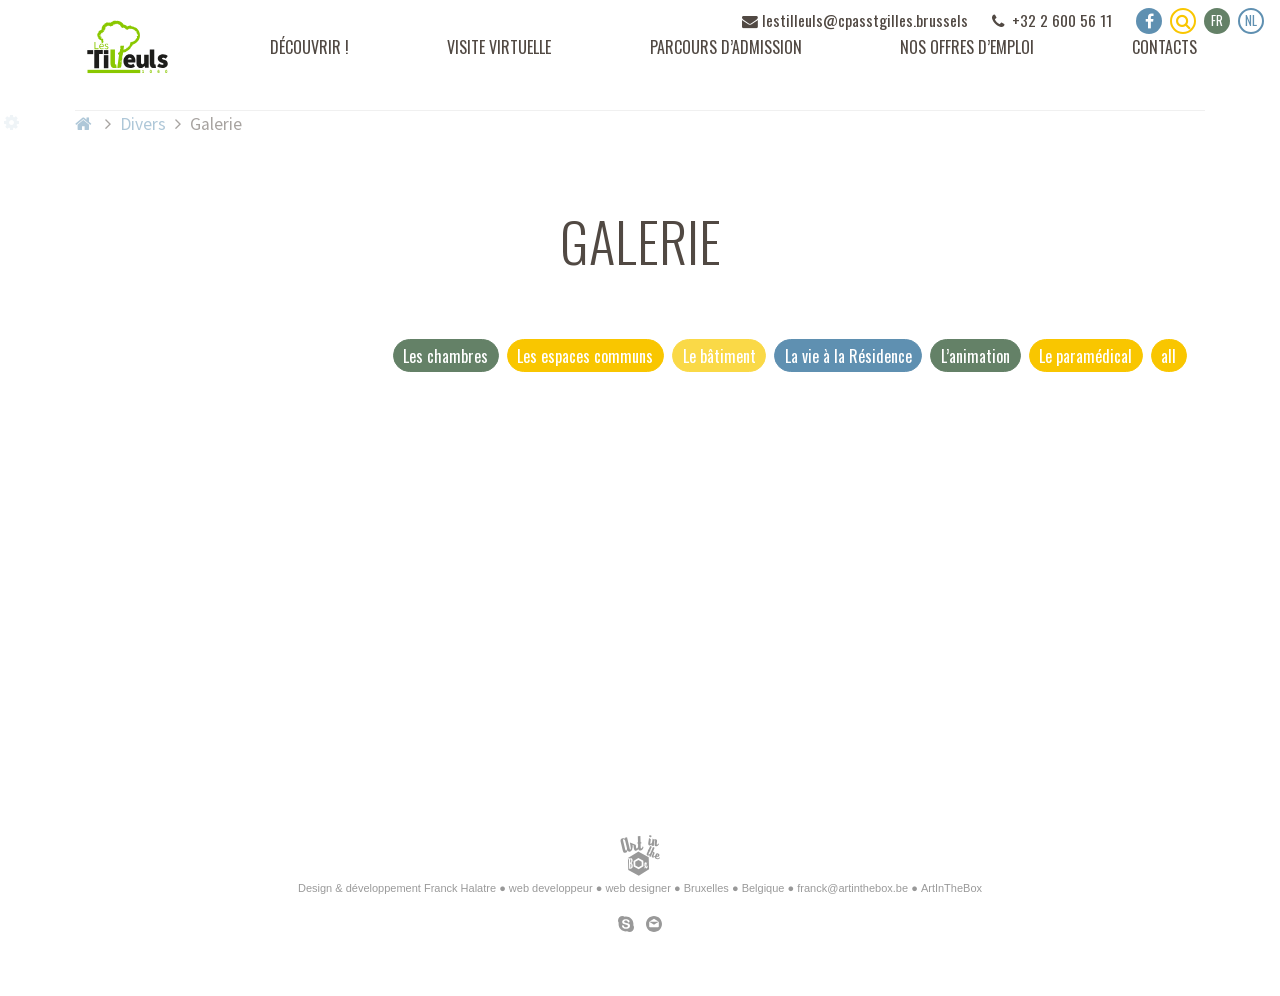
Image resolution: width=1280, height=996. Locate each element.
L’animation (975, 356)
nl (1251, 20)
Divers (143, 124)
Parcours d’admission (726, 47)
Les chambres (445, 356)
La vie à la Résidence (848, 356)
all (1168, 356)
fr (1217, 20)
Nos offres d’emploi (967, 47)
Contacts (1164, 47)
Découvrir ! (309, 47)
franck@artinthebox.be (852, 888)
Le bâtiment (719, 356)
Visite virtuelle (499, 47)
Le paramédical (1085, 356)
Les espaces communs (585, 356)
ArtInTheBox (951, 888)
